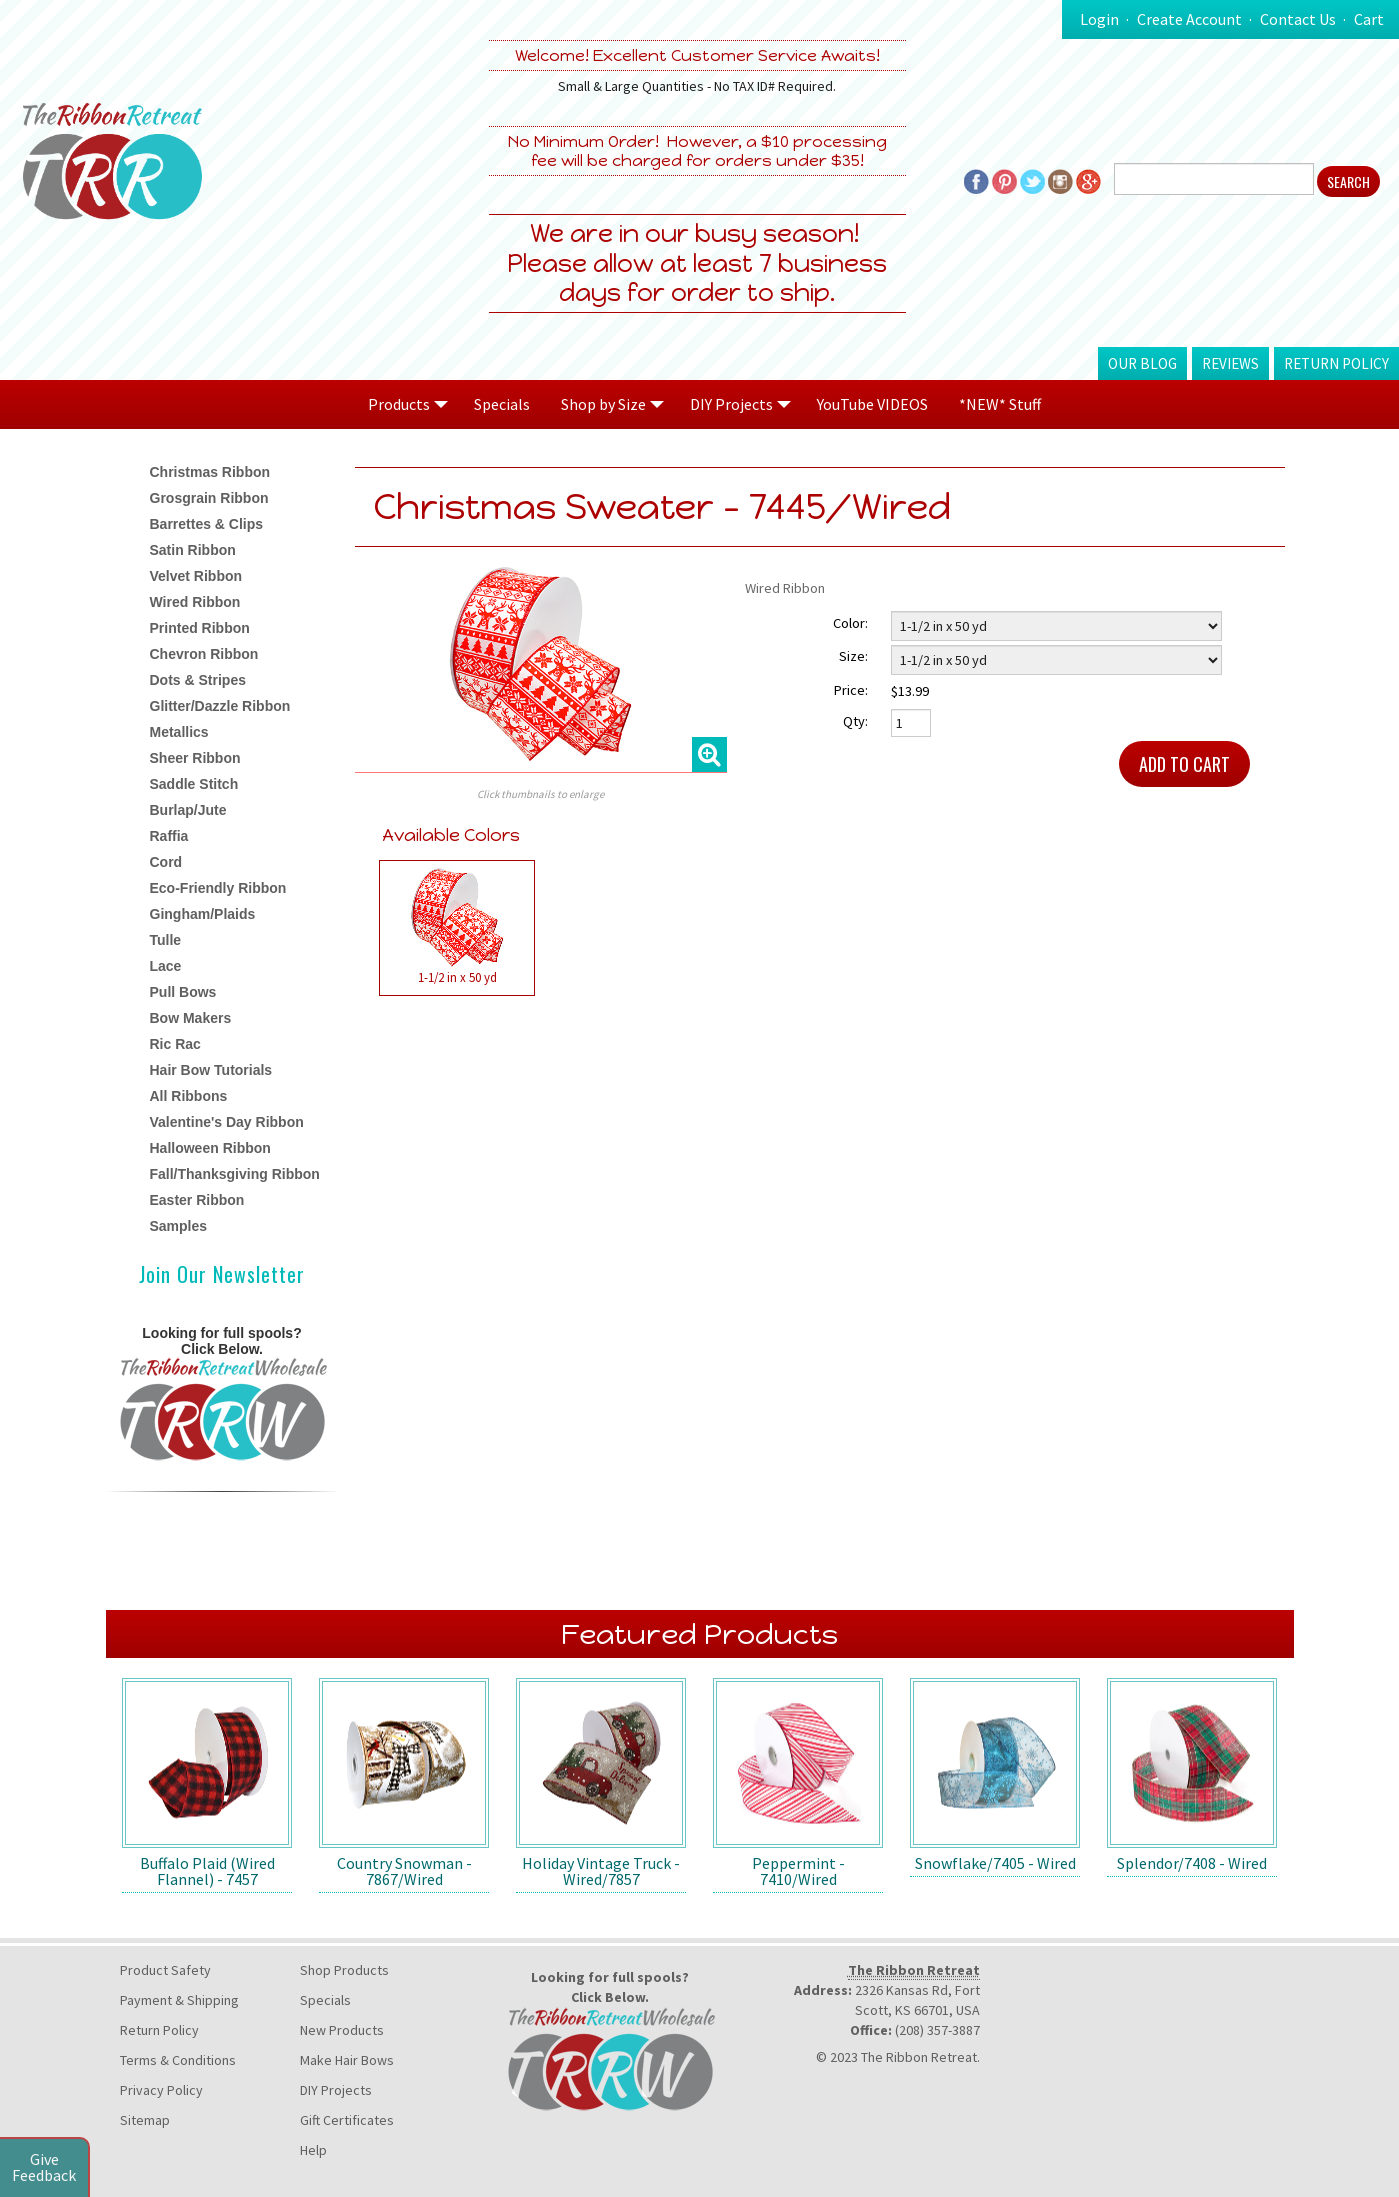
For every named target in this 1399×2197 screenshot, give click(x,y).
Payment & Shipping (179, 2000)
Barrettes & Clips (207, 524)
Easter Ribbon (197, 1200)
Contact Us (1298, 19)
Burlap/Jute (188, 810)
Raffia (169, 836)
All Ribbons (189, 1096)
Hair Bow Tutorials (211, 1070)
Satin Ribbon (193, 550)
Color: (850, 623)
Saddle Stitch (194, 784)
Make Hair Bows (347, 2060)
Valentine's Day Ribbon (227, 1122)
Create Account (1189, 19)
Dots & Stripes (198, 680)
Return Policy (1336, 363)
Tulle (166, 940)
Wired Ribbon (195, 602)
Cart (1369, 19)
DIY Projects (336, 2090)
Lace (166, 966)
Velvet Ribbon (196, 576)
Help (313, 2150)
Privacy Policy (161, 2090)
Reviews (1230, 363)
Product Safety (165, 1970)
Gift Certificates (347, 2120)
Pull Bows (183, 992)
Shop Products (344, 1970)
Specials (502, 404)
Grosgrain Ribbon (209, 498)
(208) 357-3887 (937, 2030)
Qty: (855, 721)
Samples (179, 1226)
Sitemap (145, 2120)
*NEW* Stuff (1000, 404)
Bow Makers (191, 1018)
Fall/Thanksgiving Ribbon (235, 1174)
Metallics (179, 732)
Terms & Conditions (178, 2060)
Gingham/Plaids (203, 914)
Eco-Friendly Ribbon (218, 888)
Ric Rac (175, 1044)
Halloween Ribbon (210, 1148)
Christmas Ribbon (210, 472)
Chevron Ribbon (204, 654)
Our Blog (1142, 363)
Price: (851, 690)
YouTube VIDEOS (872, 404)
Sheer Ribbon (195, 758)
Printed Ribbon (200, 628)
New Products (342, 2030)
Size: (853, 656)
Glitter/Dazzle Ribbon (220, 706)
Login (1099, 19)
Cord (166, 862)
